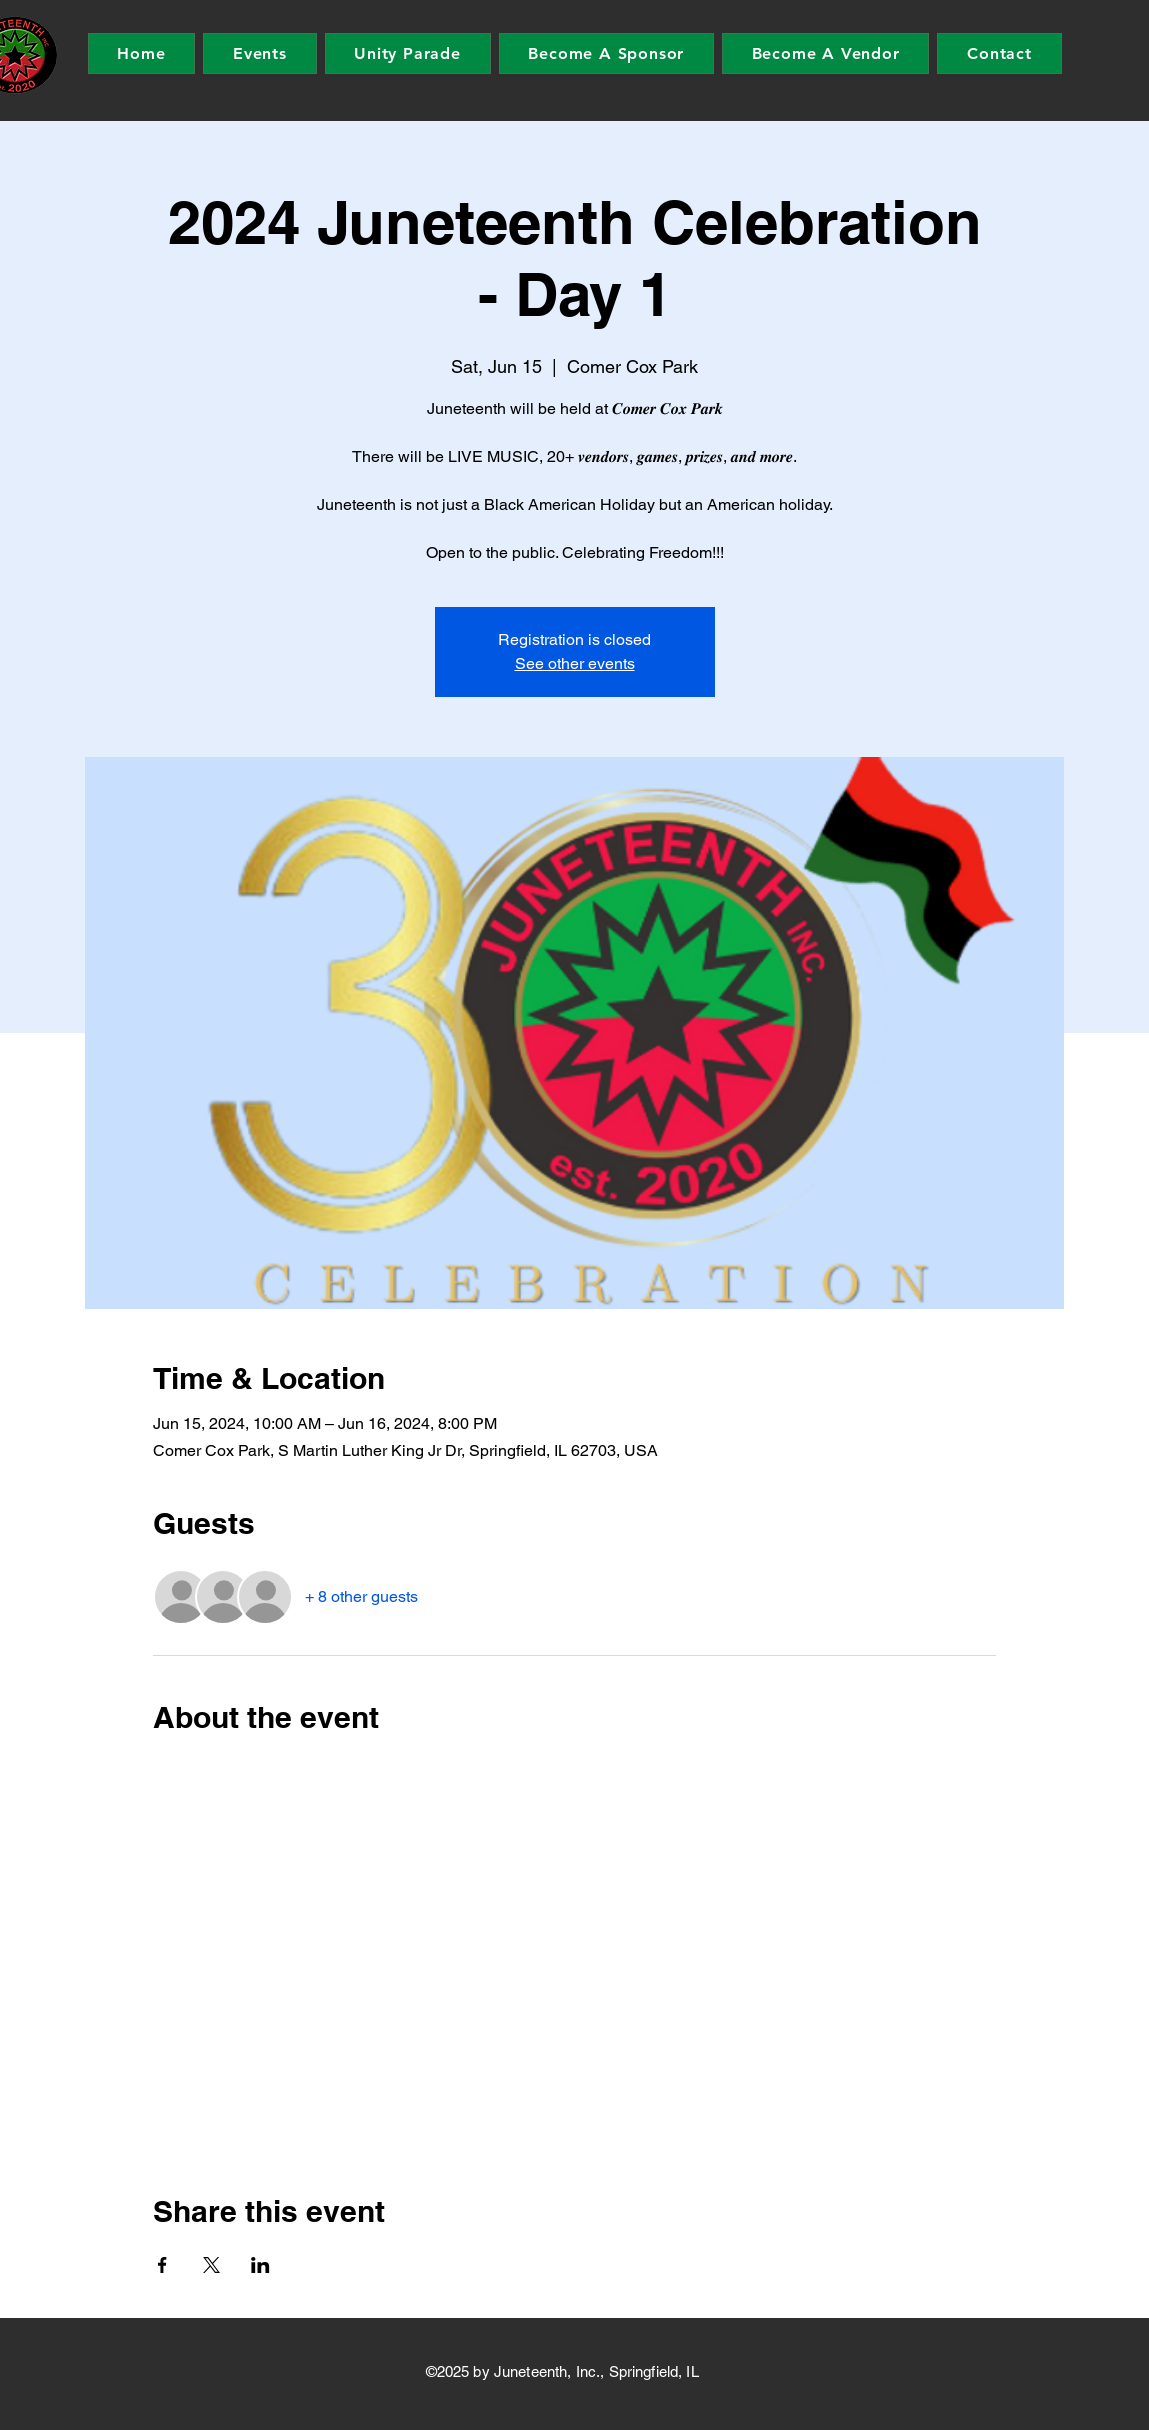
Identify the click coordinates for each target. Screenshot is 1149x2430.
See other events (575, 663)
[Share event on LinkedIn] (260, 2265)
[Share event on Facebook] (162, 2265)
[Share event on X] (211, 2265)
